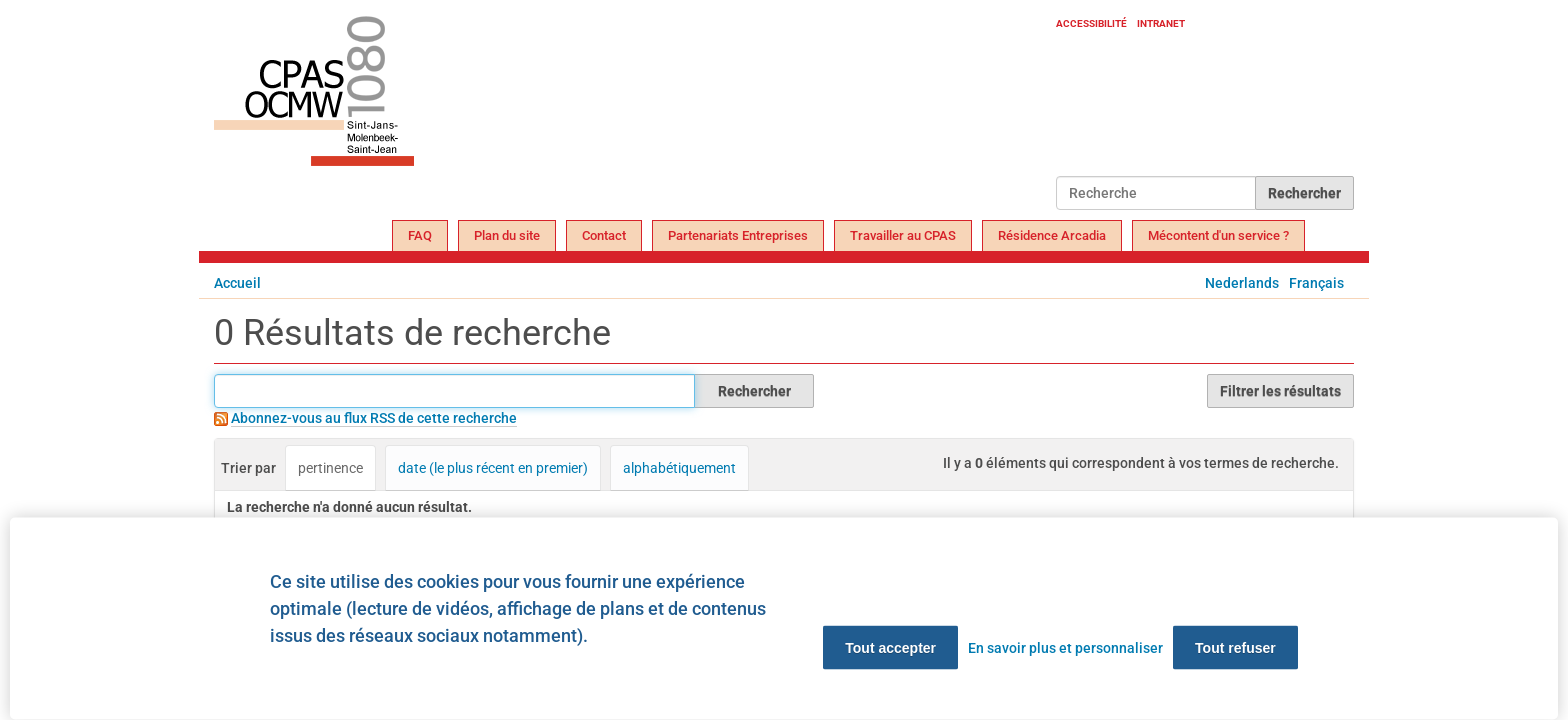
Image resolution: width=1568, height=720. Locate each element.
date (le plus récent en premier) (493, 468)
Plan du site (507, 235)
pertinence (330, 468)
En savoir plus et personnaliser (1065, 648)
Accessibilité (1091, 23)
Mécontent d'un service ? (1218, 235)
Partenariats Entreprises (738, 235)
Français (1316, 283)
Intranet (1161, 23)
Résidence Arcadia (1052, 235)
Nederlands (1242, 283)
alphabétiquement (679, 468)
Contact (604, 235)
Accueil (237, 283)
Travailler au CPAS (903, 235)
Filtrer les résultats (1280, 391)
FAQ (420, 235)
